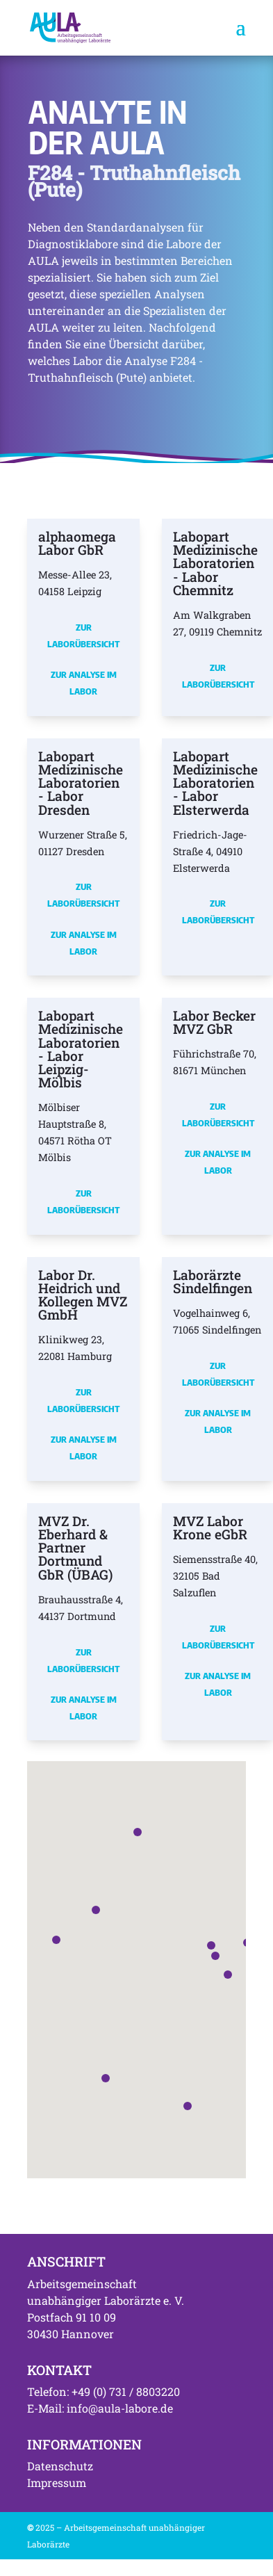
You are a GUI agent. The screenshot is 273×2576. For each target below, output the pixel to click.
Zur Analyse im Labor (84, 683)
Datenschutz (60, 2465)
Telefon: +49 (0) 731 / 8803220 (103, 2391)
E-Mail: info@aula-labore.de (100, 2408)
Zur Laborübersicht (83, 635)
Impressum (56, 2482)
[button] (215, 1956)
